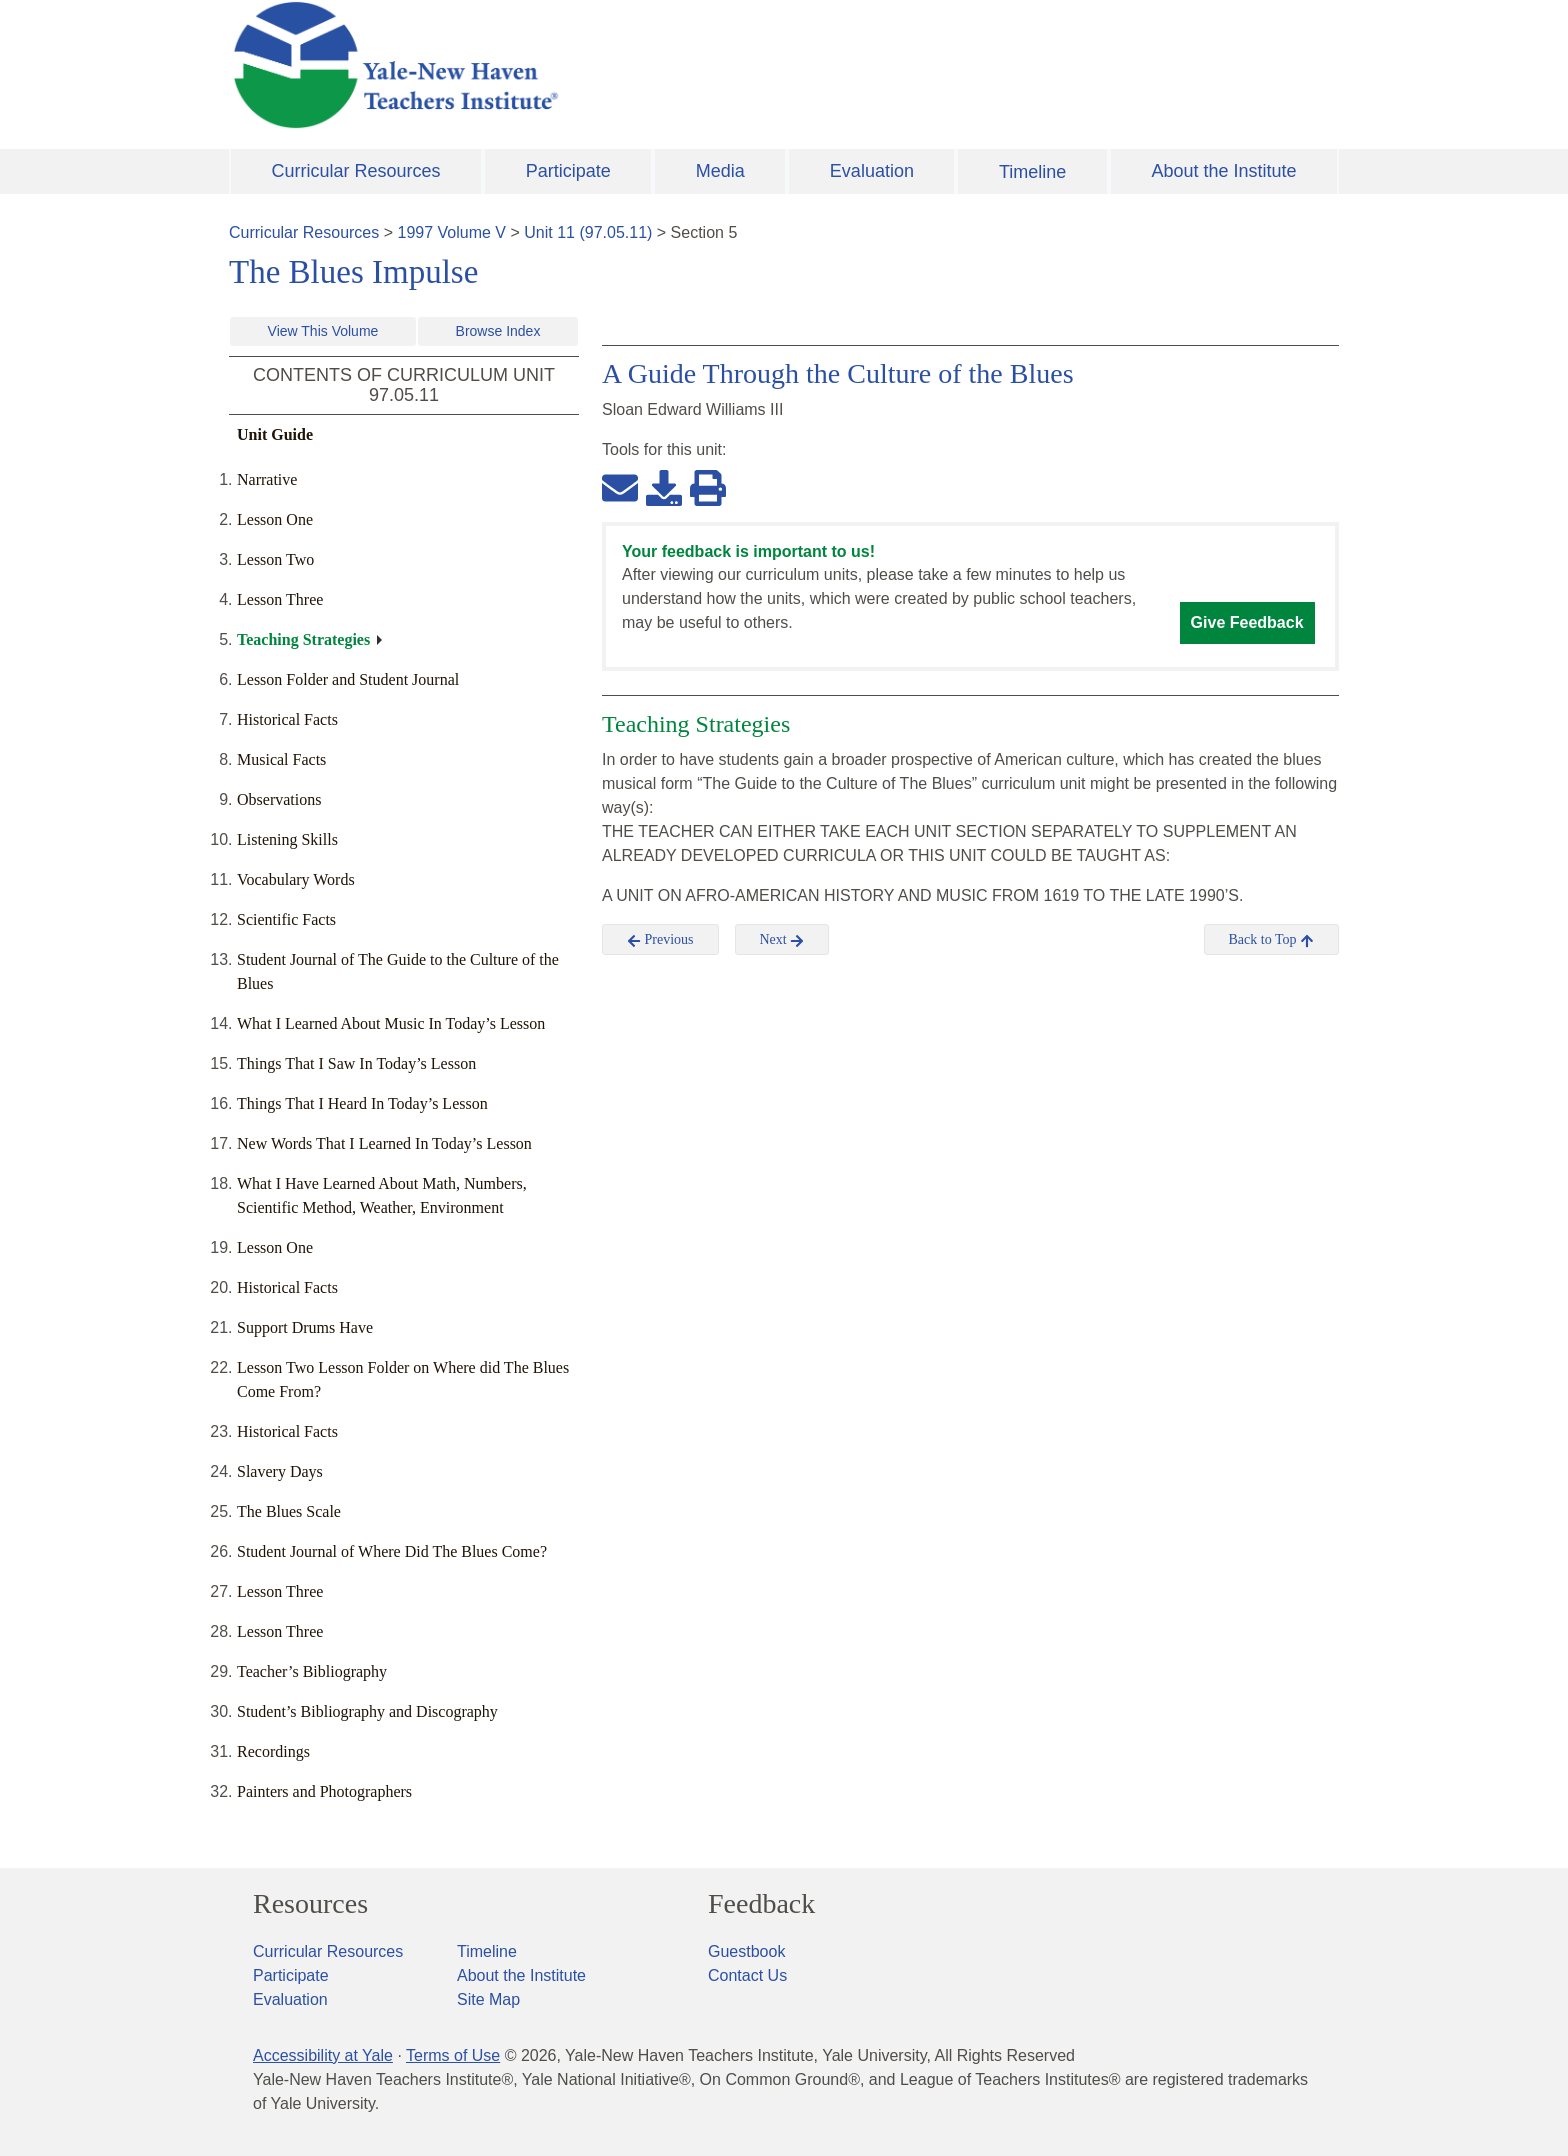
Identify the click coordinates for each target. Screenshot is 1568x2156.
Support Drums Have (305, 1327)
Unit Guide (275, 434)
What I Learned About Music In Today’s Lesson (391, 1023)
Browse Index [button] (498, 331)
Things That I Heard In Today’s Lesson (362, 1103)
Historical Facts (287, 719)
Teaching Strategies (303, 639)
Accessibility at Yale (323, 2055)
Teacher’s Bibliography (312, 1671)
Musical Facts (281, 759)
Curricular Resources (356, 171)
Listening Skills (287, 839)
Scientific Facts (286, 919)
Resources (310, 1904)
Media (720, 171)
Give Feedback (1247, 622)
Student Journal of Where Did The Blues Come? (392, 1551)
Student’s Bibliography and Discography (367, 1711)
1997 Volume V (452, 232)
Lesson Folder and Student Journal (348, 679)
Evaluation (872, 171)
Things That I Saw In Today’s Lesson (356, 1063)
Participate (568, 171)
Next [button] (782, 940)
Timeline (1032, 172)
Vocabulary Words (296, 879)
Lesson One (275, 519)
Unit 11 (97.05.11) (588, 232)
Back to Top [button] (1271, 940)
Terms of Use (453, 2055)
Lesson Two (275, 559)
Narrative (267, 479)
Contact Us (747, 1975)
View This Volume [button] (323, 331)
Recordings (273, 1751)
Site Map (488, 1999)
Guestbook (746, 1951)
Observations (279, 799)
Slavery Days (280, 1471)
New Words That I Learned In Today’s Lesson (384, 1143)
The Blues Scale (289, 1511)
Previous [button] (660, 940)
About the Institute (1223, 171)
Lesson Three (280, 599)
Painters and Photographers (324, 1791)
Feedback (761, 1904)
